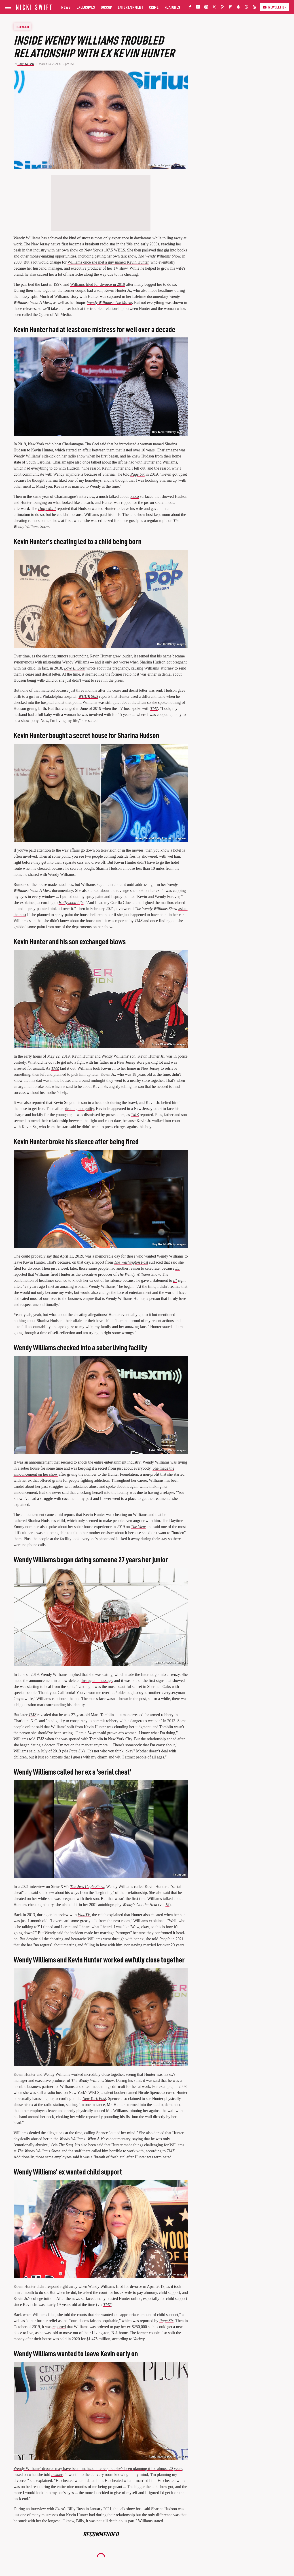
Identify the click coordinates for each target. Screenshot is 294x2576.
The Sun (65, 2145)
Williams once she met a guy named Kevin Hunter (108, 262)
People (164, 1939)
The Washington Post (131, 1262)
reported (59, 2327)
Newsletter (274, 7)
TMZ (32, 1715)
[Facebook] (190, 8)
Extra (59, 2509)
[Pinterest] (222, 8)
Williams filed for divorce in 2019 (97, 284)
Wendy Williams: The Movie (109, 302)
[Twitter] (214, 8)
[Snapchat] (238, 8)
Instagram (179, 1874)
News (65, 7)
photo (134, 496)
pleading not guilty (79, 1108)
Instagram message (96, 1680)
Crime (154, 7)
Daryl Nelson (25, 64)
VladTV (84, 1915)
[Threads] (246, 8)
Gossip (106, 7)
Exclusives (85, 7)
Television (22, 27)
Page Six (76, 1751)
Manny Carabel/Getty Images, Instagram (160, 838)
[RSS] (254, 8)
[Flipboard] (230, 8)
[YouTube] (198, 8)
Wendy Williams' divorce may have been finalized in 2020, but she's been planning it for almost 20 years (98, 2468)
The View (138, 1526)
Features (172, 7)
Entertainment (130, 7)
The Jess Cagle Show (87, 1886)
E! (175, 1280)
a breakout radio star (98, 244)
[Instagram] (206, 8)
